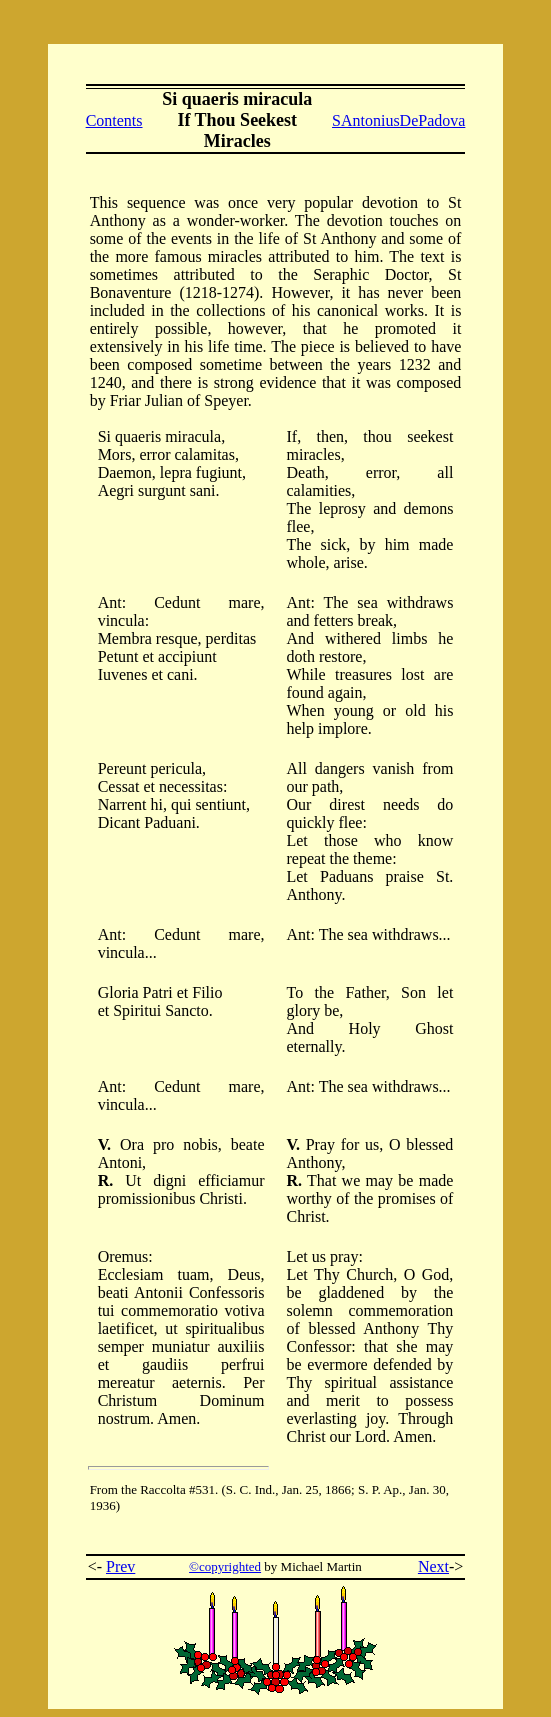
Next (433, 1566)
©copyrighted (225, 1566)
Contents (114, 120)
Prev (120, 1566)
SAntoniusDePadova (398, 120)
